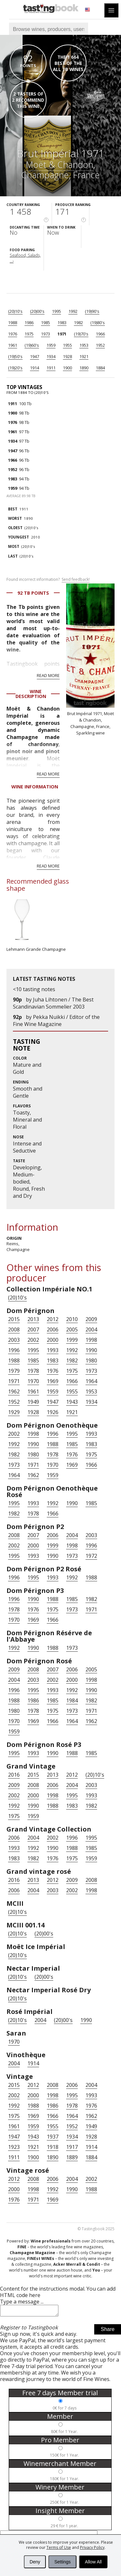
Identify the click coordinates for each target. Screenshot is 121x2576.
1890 (83, 368)
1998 (91, 1339)
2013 (33, 1319)
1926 (52, 1412)
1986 (29, 322)
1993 (52, 1350)
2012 (52, 1319)
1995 (56, 311)
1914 (34, 368)
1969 (52, 1381)
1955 (67, 345)
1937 (52, 2136)
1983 (61, 322)
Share (108, 2331)
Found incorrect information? (48, 579)
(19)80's (97, 322)
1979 (14, 1370)
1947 (34, 356)
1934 (50, 356)
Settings (62, 2561)
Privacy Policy (92, 2547)
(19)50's (15, 356)
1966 (100, 334)
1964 (91, 1381)
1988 (12, 322)
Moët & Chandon (59, 164)
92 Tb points (33, 593)
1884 (100, 368)
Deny (35, 2561)
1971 (61, 334)
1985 (45, 322)
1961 (12, 345)
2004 (91, 1329)
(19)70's (81, 334)
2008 (14, 1329)
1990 (91, 1350)
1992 (72, 311)
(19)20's (15, 368)
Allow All (93, 2561)
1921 (83, 356)
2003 (14, 1339)
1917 (72, 2146)
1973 (45, 334)
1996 (14, 1350)
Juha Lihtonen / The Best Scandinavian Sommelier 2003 (53, 1003)
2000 (52, 1339)
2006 (52, 1329)
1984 (72, 1700)
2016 (14, 1774)
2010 (24, 537)
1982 (78, 322)
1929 (14, 1412)
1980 (91, 1360)
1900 (67, 368)
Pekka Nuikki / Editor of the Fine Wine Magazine (56, 1020)
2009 (91, 1319)
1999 (72, 1339)
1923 (14, 2146)
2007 (33, 1329)
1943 (72, 1401)
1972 (91, 1555)
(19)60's (32, 345)
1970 (33, 1381)
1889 (72, 2157)
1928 (67, 356)
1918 (52, 2146)
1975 (29, 334)
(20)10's (15, 311)
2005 (72, 1329)
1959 (50, 345)
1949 (33, 1401)
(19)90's (92, 311)
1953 (83, 345)
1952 (100, 345)
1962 (14, 1391)
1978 (33, 1370)
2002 (33, 1339)
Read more (48, 675)
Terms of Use (58, 2547)
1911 (50, 368)
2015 (14, 1319)
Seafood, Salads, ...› (25, 258)
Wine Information (34, 787)
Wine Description (30, 694)
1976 (12, 334)
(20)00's (37, 311)
